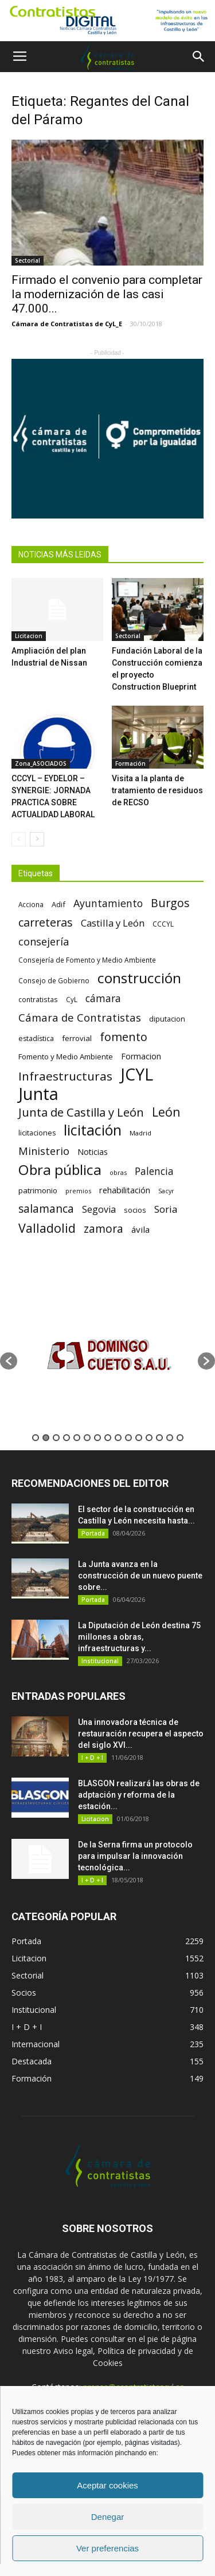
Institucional (100, 1661)
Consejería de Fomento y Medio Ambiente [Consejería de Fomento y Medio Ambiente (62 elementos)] (87, 959)
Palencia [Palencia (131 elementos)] (154, 1171)
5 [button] (76, 1437)
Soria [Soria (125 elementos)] (166, 1209)
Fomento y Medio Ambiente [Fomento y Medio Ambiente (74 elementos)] (65, 1056)
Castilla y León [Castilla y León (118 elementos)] (112, 923)
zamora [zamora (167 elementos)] (103, 1228)
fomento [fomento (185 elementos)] (123, 1037)
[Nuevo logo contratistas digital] (107, 20)
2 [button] (45, 1437)
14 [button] (169, 1437)
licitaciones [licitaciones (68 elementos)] (37, 1133)
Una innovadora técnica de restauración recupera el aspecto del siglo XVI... (141, 1734)
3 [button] (56, 1437)
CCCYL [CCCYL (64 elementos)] (163, 924)
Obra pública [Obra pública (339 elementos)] (59, 1170)
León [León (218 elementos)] (166, 1112)
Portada (93, 1533)
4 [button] (66, 1437)
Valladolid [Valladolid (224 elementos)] (47, 1228)
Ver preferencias (107, 2548)
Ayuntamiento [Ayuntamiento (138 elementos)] (108, 903)
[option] (107, 1355)
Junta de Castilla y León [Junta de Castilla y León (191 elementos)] (81, 1112)
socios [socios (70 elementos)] (135, 1210)
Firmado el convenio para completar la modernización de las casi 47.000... (106, 294)
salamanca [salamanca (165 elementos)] (46, 1209)
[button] (199, 56)
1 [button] (35, 1437)
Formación (130, 763)
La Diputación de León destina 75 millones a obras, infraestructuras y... (139, 1637)
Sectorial (27, 260)
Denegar (107, 2517)
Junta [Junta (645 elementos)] (38, 1094)
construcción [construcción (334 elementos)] (139, 978)
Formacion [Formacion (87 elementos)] (141, 1056)
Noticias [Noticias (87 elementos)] (92, 1151)
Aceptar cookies (107, 2485)
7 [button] (97, 1437)
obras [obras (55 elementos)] (118, 1172)
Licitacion (28, 636)
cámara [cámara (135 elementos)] (103, 998)
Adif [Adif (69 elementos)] (58, 904)
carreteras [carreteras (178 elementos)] (45, 922)
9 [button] (118, 1437)
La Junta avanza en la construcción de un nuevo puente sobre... (140, 1576)
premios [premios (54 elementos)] (78, 1190)
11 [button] (138, 1437)
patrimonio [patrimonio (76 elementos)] (37, 1190)
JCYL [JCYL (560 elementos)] (136, 1075)
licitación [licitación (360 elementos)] (93, 1130)
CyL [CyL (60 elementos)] (71, 999)
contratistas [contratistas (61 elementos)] (38, 999)
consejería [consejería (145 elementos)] (43, 942)
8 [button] (107, 1437)
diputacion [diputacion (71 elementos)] (167, 1019)
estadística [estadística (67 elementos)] (36, 1038)
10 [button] (128, 1437)
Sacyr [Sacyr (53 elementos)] (166, 1191)
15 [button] (180, 1437)
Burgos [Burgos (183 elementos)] (170, 903)
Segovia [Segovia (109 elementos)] (99, 1210)
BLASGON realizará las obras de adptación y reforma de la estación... (139, 1795)
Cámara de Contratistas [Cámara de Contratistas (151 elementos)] (79, 1017)
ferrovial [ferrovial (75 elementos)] (77, 1038)
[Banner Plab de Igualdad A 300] (107, 439)
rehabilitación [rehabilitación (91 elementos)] (124, 1190)
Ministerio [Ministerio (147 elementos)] (43, 1151)
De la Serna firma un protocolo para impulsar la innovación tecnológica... (135, 1856)
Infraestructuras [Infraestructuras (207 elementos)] (65, 1076)
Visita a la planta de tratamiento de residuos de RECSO (157, 790)
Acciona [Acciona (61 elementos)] (31, 904)
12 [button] (149, 1437)
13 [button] (159, 1437)
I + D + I (92, 1758)
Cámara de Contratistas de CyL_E (66, 323)
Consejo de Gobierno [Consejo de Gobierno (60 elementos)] (53, 980)
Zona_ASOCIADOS (41, 763)
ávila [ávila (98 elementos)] (140, 1229)
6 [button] (87, 1437)
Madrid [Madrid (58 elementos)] (140, 1133)
